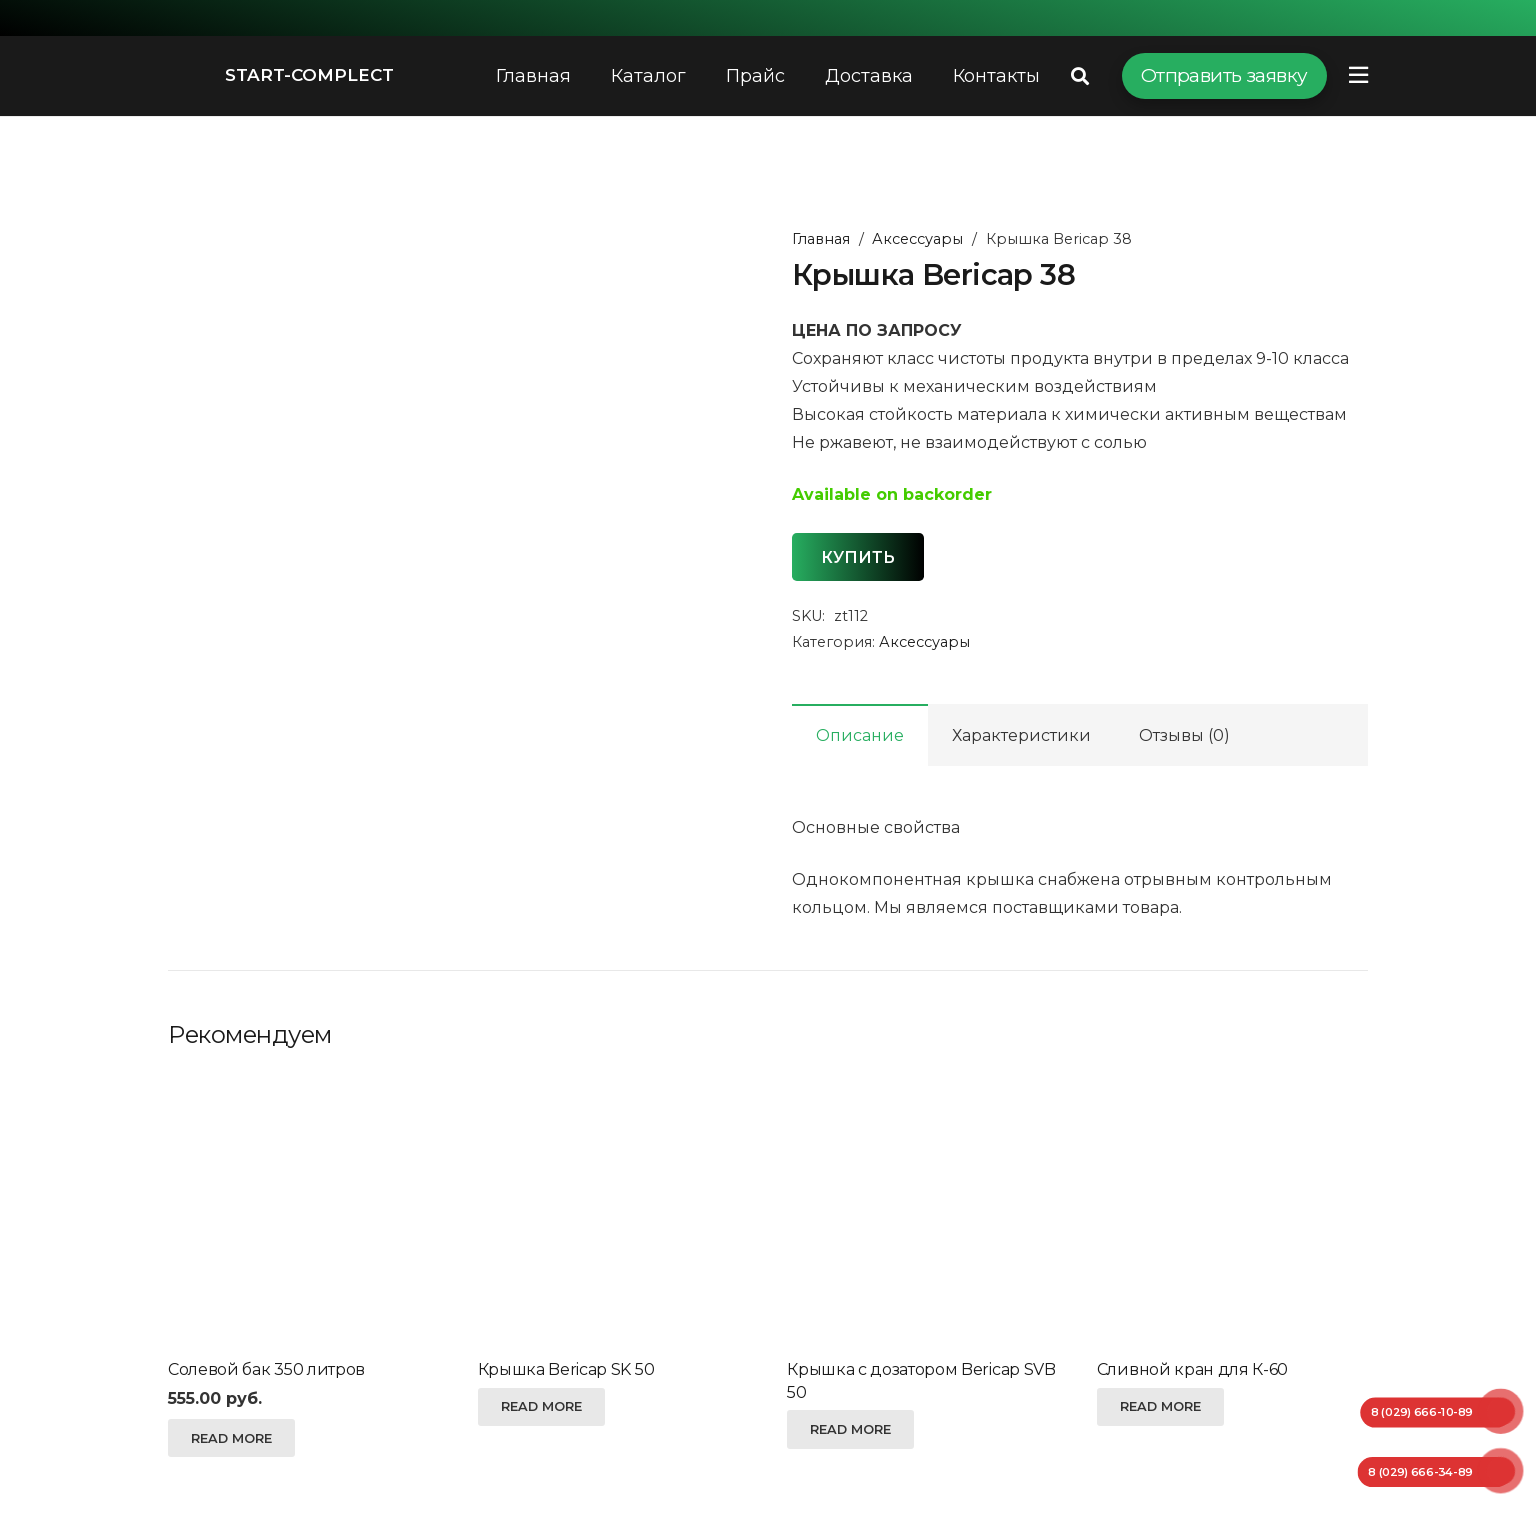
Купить (858, 557)
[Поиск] (1080, 76)
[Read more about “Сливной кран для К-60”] (1160, 1407)
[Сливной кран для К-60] (1232, 1210)
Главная (821, 239)
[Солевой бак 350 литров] (303, 1210)
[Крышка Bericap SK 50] (613, 1210)
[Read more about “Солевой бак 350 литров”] (231, 1438)
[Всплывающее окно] (1358, 75)
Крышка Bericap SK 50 (566, 1369)
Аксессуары (917, 239)
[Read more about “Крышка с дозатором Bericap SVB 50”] (850, 1429)
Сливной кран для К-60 (1192, 1369)
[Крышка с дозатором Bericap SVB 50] (922, 1210)
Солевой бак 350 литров (266, 1369)
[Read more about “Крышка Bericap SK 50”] (541, 1407)
